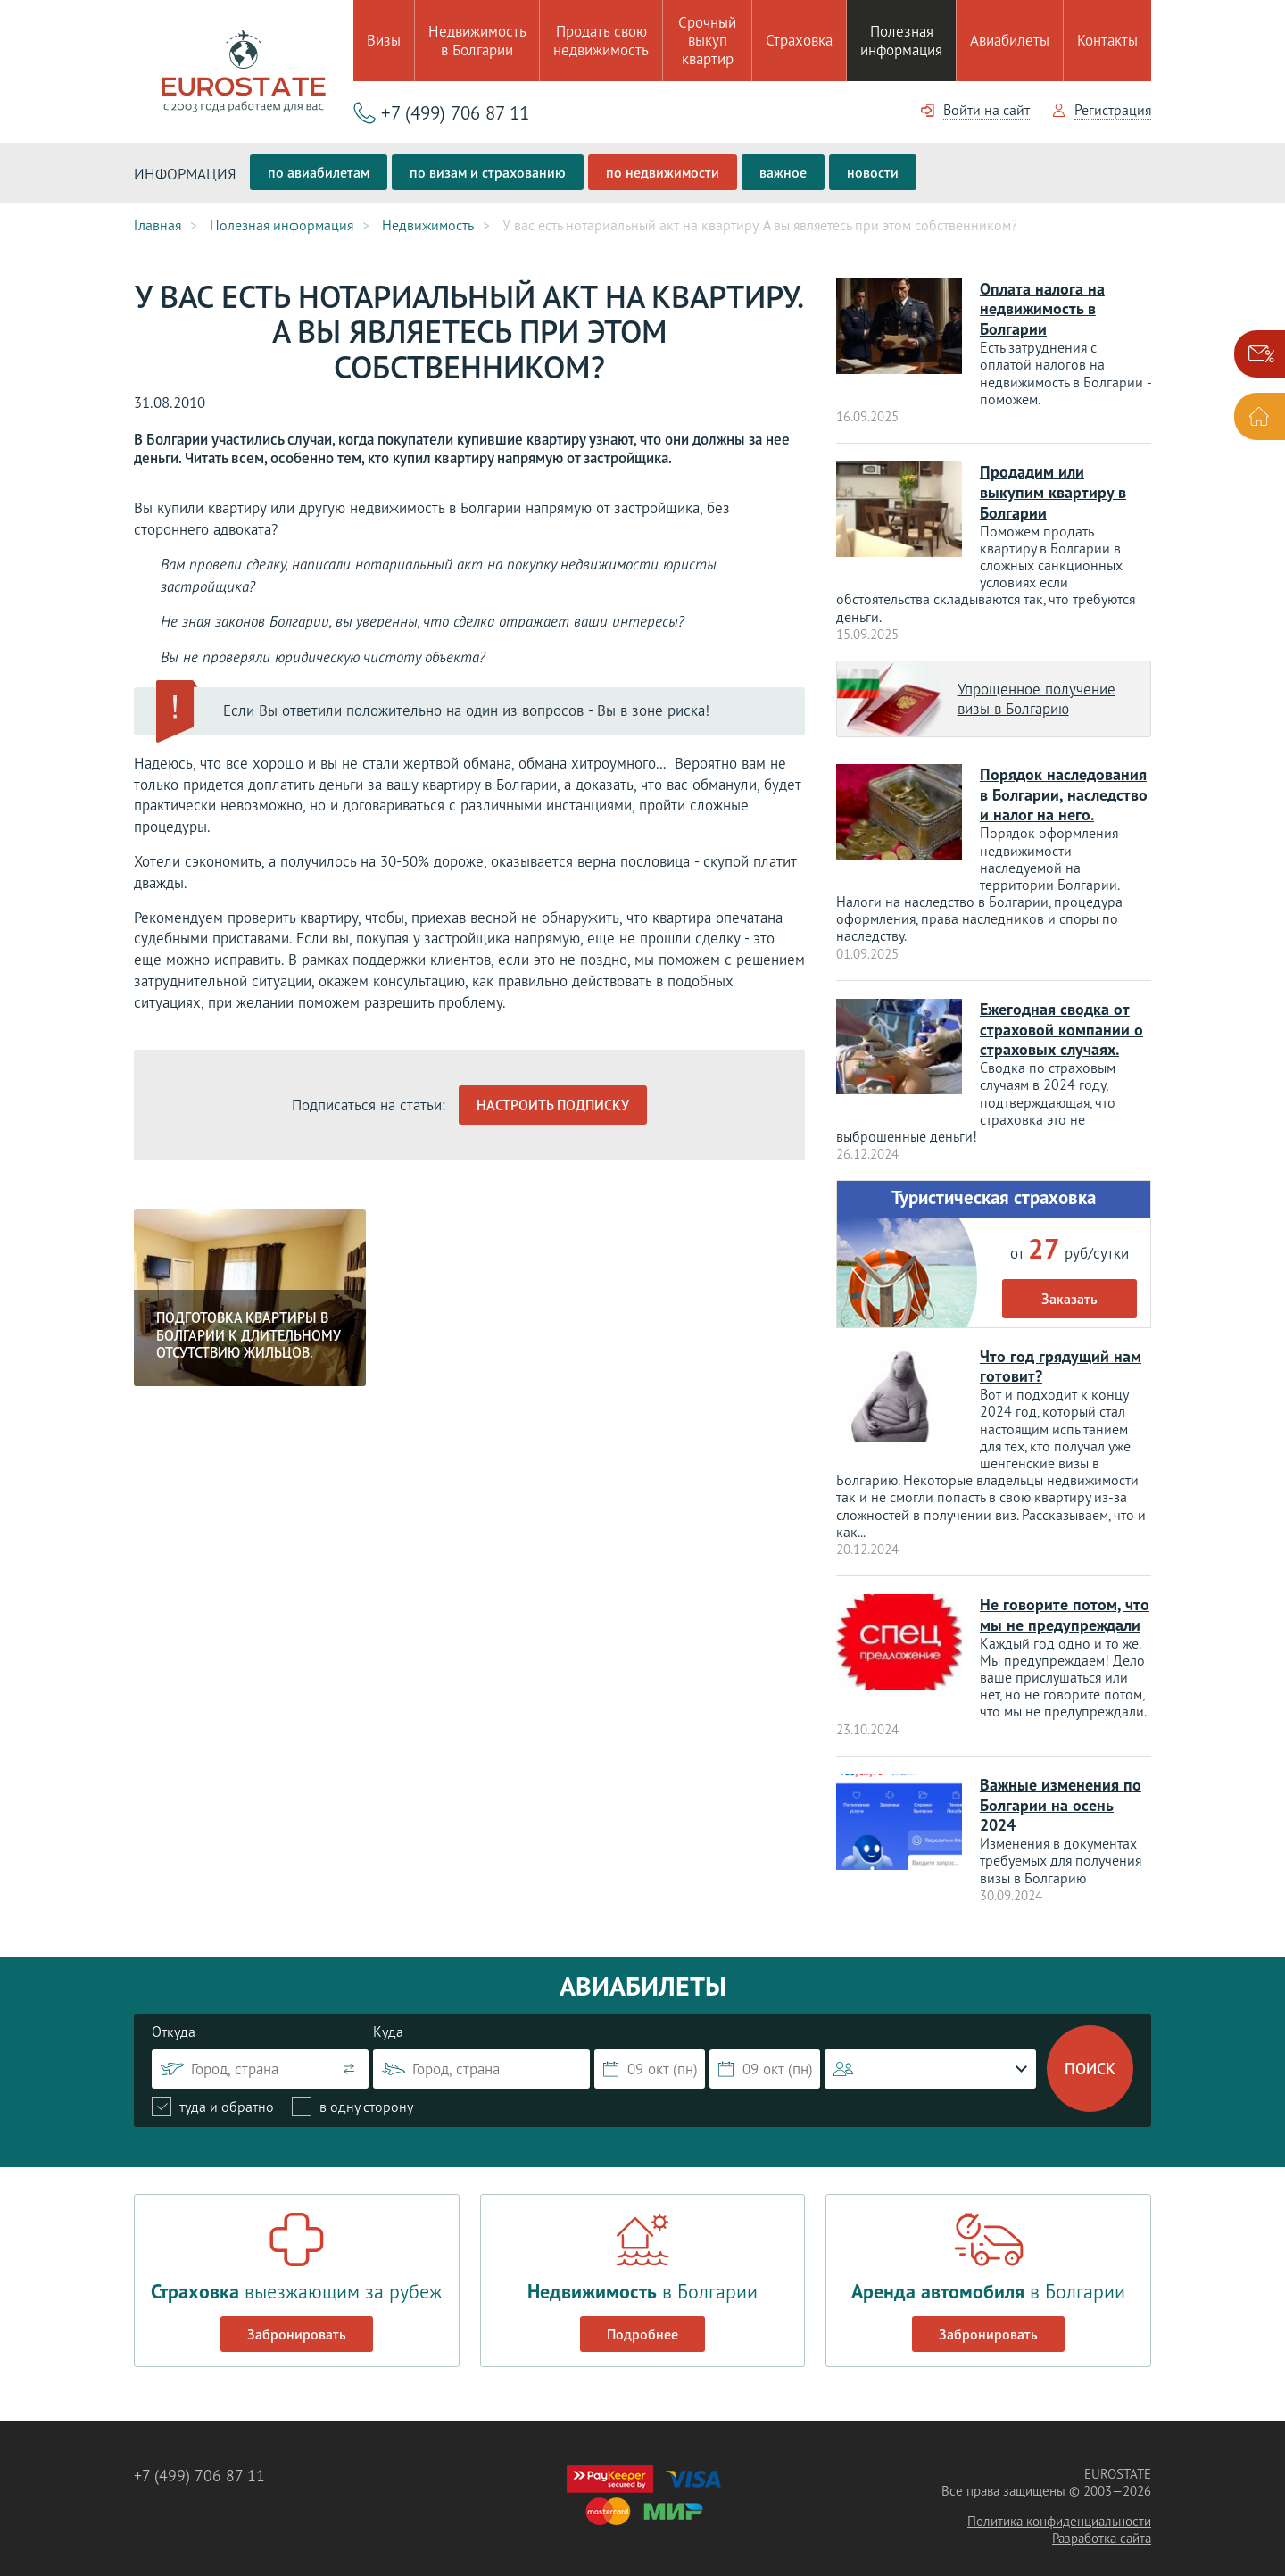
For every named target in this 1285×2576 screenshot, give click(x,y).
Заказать (1069, 1289)
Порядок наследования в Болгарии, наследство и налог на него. (1064, 789)
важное (783, 172)
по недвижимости (662, 172)
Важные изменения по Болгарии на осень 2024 (1060, 1791)
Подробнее (642, 2319)
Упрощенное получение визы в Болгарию (1036, 693)
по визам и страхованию (488, 172)
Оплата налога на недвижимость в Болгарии (1042, 307)
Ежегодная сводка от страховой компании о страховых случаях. (1061, 1021)
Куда (388, 2016)
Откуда (173, 2016)
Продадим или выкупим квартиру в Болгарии (1053, 489)
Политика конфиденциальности (1059, 2505)
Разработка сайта (1101, 2522)
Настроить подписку (553, 1104)
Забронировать (296, 2319)
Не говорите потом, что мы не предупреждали (1064, 1603)
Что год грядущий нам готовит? (1060, 1356)
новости (873, 172)
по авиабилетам (318, 172)
